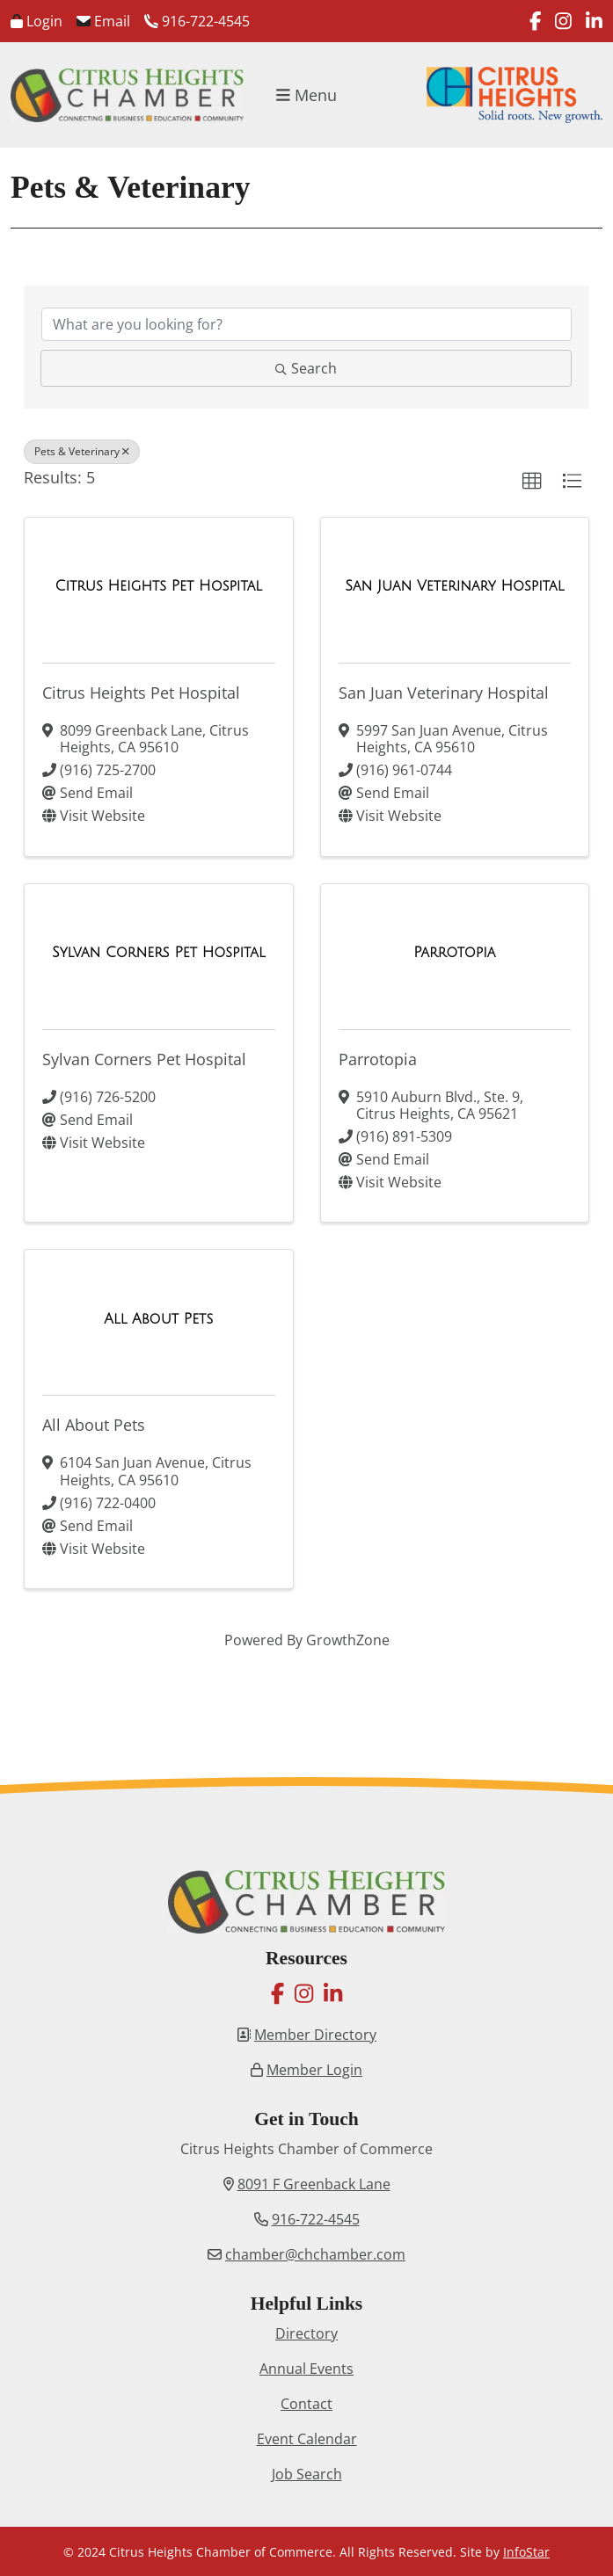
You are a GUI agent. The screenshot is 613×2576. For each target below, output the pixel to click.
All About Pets (93, 1424)
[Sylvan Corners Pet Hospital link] (159, 952)
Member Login (314, 2069)
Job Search (307, 2474)
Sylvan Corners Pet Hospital (144, 1059)
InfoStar (526, 2551)
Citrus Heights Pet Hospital (141, 692)
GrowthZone (348, 1640)
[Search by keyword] (306, 324)
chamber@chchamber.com (315, 2254)
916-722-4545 (197, 21)
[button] (532, 481)
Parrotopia (378, 1059)
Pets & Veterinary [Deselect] (81, 451)
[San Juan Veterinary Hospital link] (454, 586)
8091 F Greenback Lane (313, 2184)
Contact (306, 2403)
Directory (306, 2333)
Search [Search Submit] (306, 368)
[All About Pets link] (158, 1319)
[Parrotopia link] (454, 952)
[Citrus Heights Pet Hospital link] (158, 586)
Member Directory (315, 2034)
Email (103, 21)
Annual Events (306, 2368)
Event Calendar (307, 2439)
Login (36, 21)
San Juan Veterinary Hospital (444, 692)
